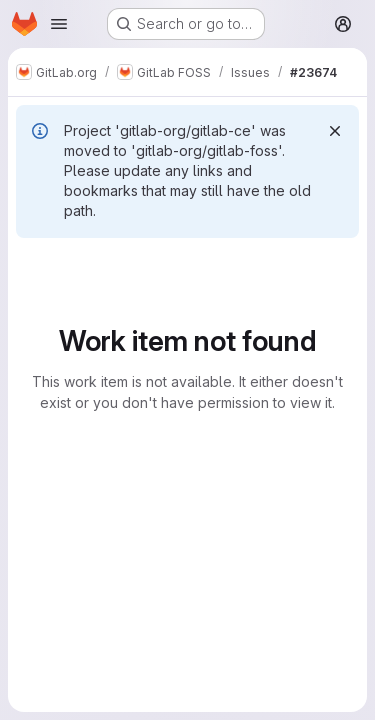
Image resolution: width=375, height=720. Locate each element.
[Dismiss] (335, 131)
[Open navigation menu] (59, 24)
